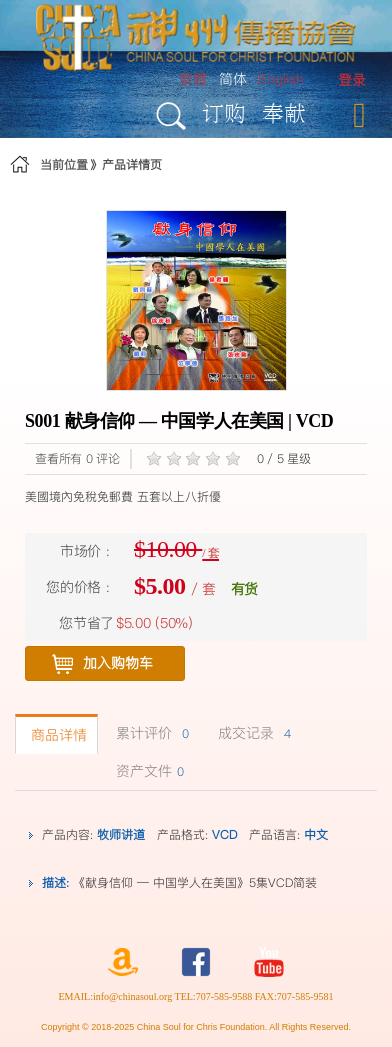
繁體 (193, 79)
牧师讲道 (121, 834)
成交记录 (252, 733)
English (281, 79)
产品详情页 (132, 164)
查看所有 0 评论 (77, 458)
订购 (224, 112)
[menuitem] (352, 80)
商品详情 (56, 735)
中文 (316, 834)
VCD (224, 834)
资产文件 (147, 771)
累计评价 (150, 733)
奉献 (284, 112)
